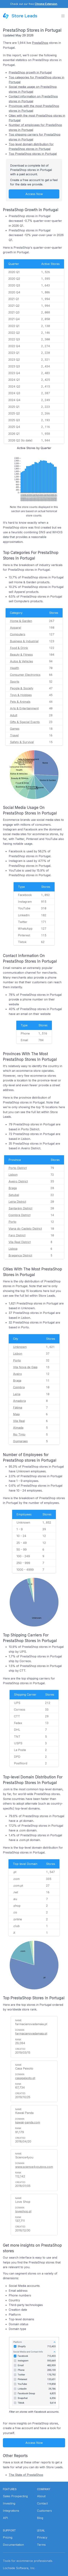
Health (14, 668)
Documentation (13, 2544)
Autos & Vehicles (21, 661)
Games (14, 728)
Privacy (42, 2537)
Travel (14, 735)
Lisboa (13, 1249)
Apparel (15, 627)
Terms (41, 2544)
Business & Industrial (24, 641)
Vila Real (19, 1421)
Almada (18, 1427)
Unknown (20, 1347)
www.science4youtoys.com (34, 2167)
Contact (42, 2503)
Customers (44, 2510)
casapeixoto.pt (25, 2078)
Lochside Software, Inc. (19, 2568)
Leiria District (17, 1201)
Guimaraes (20, 1441)
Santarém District (20, 1208)
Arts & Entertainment (24, 708)
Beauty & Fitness (21, 654)
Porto (12, 1222)
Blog (40, 2518)
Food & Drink (19, 648)
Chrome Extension (46, 3)
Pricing (7, 2537)
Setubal (14, 1195)
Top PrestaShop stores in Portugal (33, 154)
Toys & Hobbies (21, 695)
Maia (16, 1414)
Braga (13, 1188)
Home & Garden (21, 621)
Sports (14, 681)
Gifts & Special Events (25, 722)
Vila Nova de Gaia (25, 1367)
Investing (9, 2503)
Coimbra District (19, 1215)
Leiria (16, 1394)
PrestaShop (40, 43)
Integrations (11, 2510)
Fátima (17, 1407)
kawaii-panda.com (27, 2122)
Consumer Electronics (25, 675)
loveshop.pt (23, 2211)
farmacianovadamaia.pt (31, 2033)
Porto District (18, 1168)
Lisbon (13, 1174)
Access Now (34, 194)
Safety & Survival (22, 742)
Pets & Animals (20, 701)
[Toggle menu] (63, 16)
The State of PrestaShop (26, 2475)
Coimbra (19, 1387)
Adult (13, 715)
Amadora (19, 1401)
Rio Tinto (19, 1434)
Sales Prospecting (15, 2496)
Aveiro (17, 1374)
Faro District (17, 1235)
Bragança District (20, 1255)
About (41, 2496)
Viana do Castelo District (25, 1228)
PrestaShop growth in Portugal (30, 72)
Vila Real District (20, 1242)
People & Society (21, 688)
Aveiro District (18, 1181)
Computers (17, 634)
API (5, 2518)
